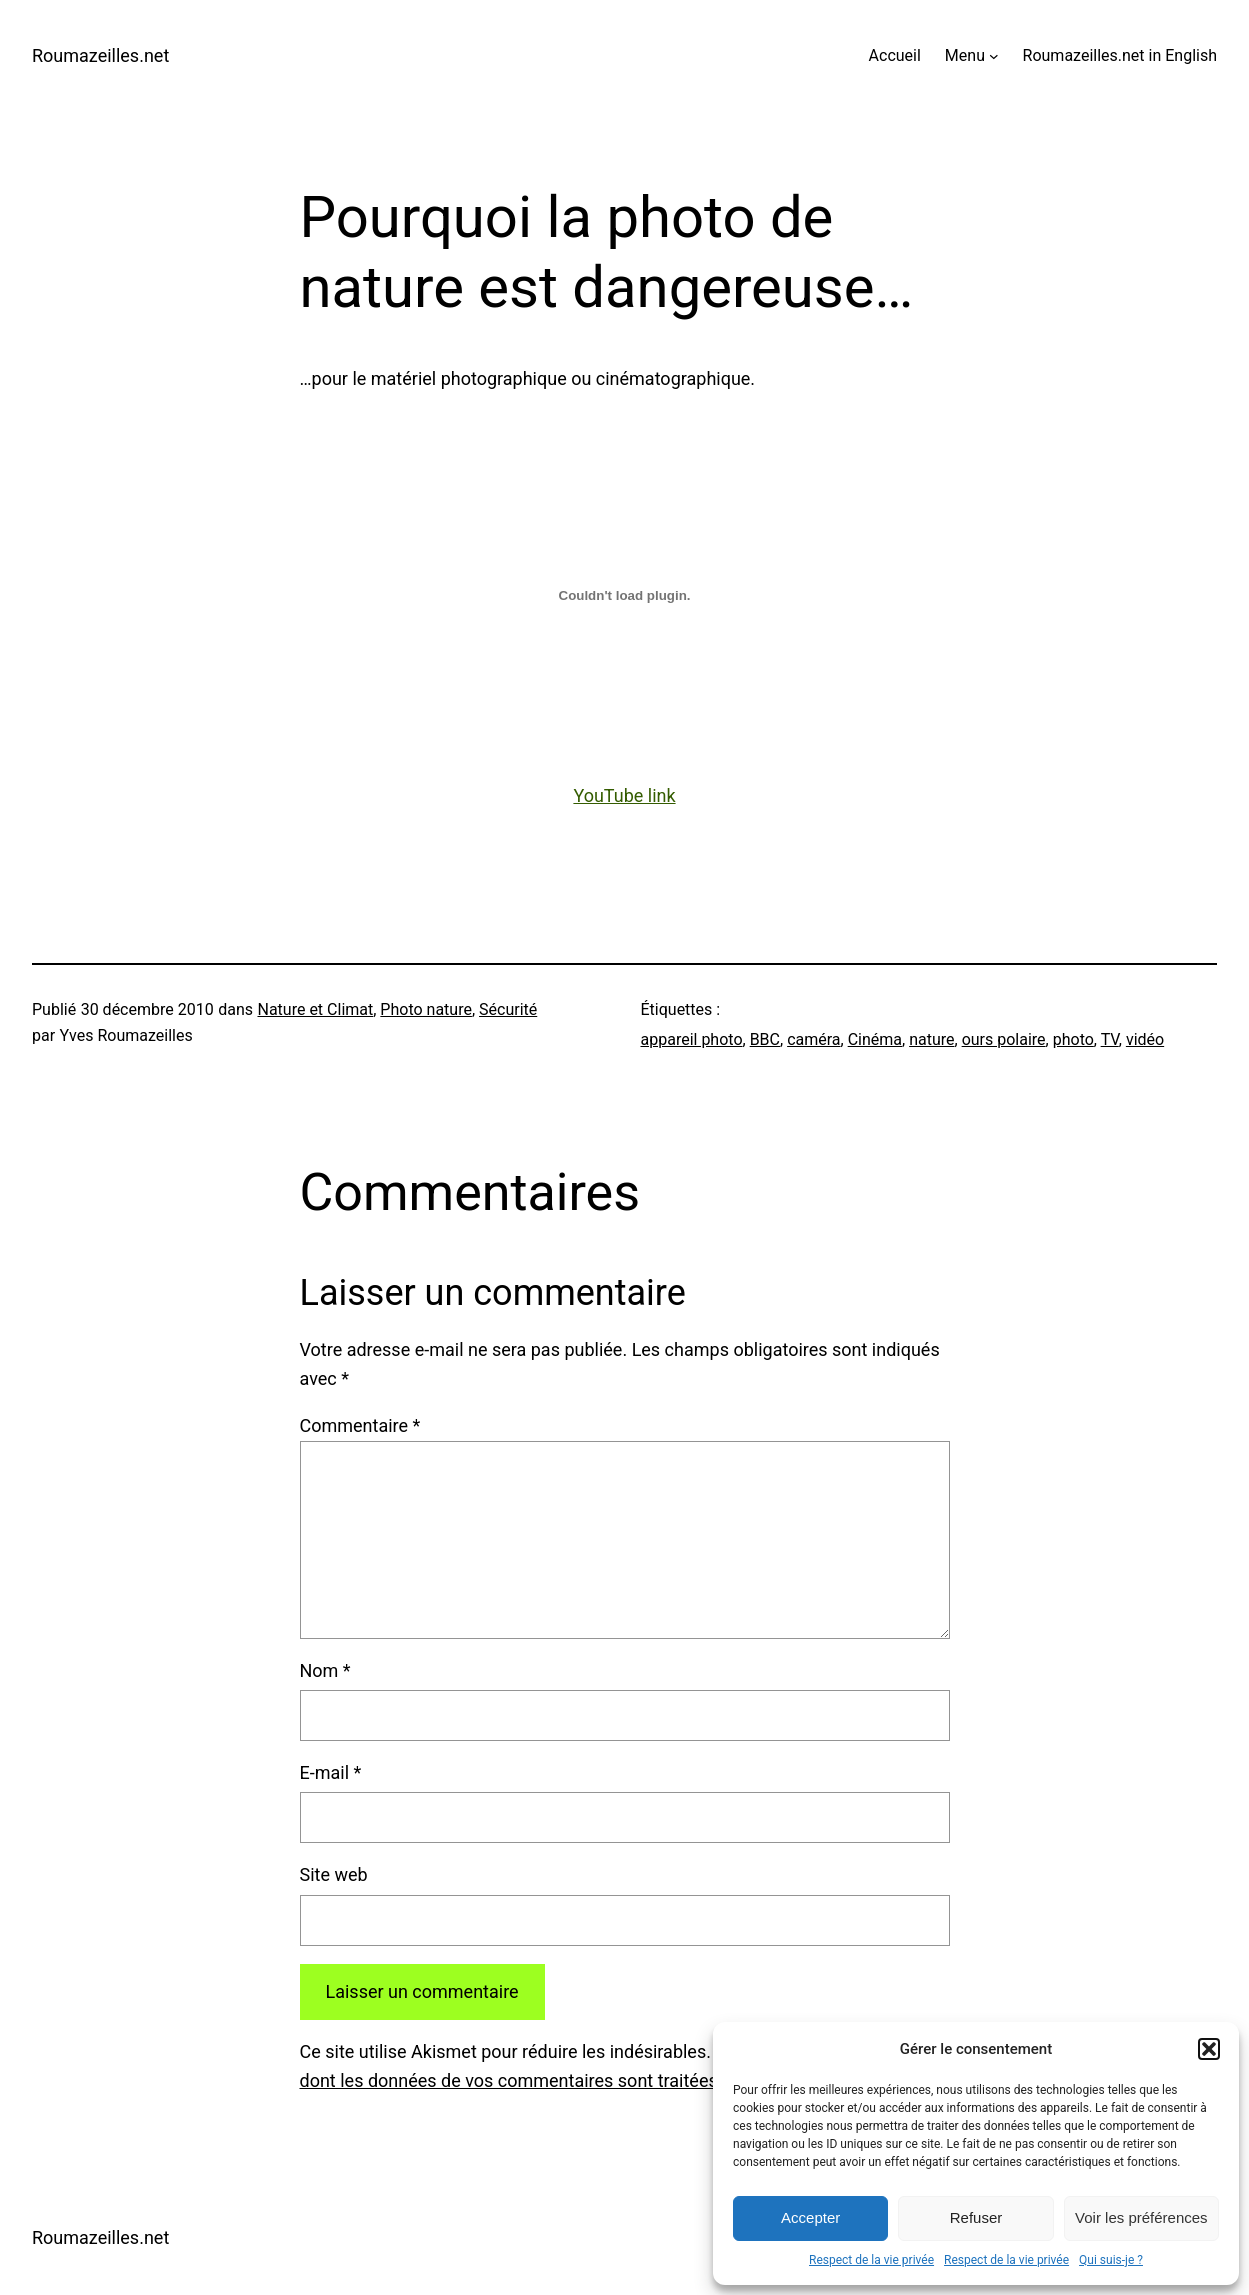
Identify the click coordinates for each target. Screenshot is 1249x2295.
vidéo (1145, 1039)
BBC (765, 1039)
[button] (1209, 2049)
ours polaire (1004, 1039)
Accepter (810, 2217)
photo (1073, 1039)
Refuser (976, 2217)
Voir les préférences (1141, 2217)
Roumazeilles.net (100, 55)
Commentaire (360, 1425)
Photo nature (426, 1009)
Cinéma (875, 1039)
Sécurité (508, 1009)
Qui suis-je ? (1111, 2260)
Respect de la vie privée (871, 2260)
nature (931, 1039)
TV (1110, 1039)
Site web (334, 1874)
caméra (813, 1039)
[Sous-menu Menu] (994, 56)
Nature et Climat (315, 1009)
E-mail (331, 1772)
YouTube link (624, 795)
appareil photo (692, 1039)
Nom (325, 1670)
